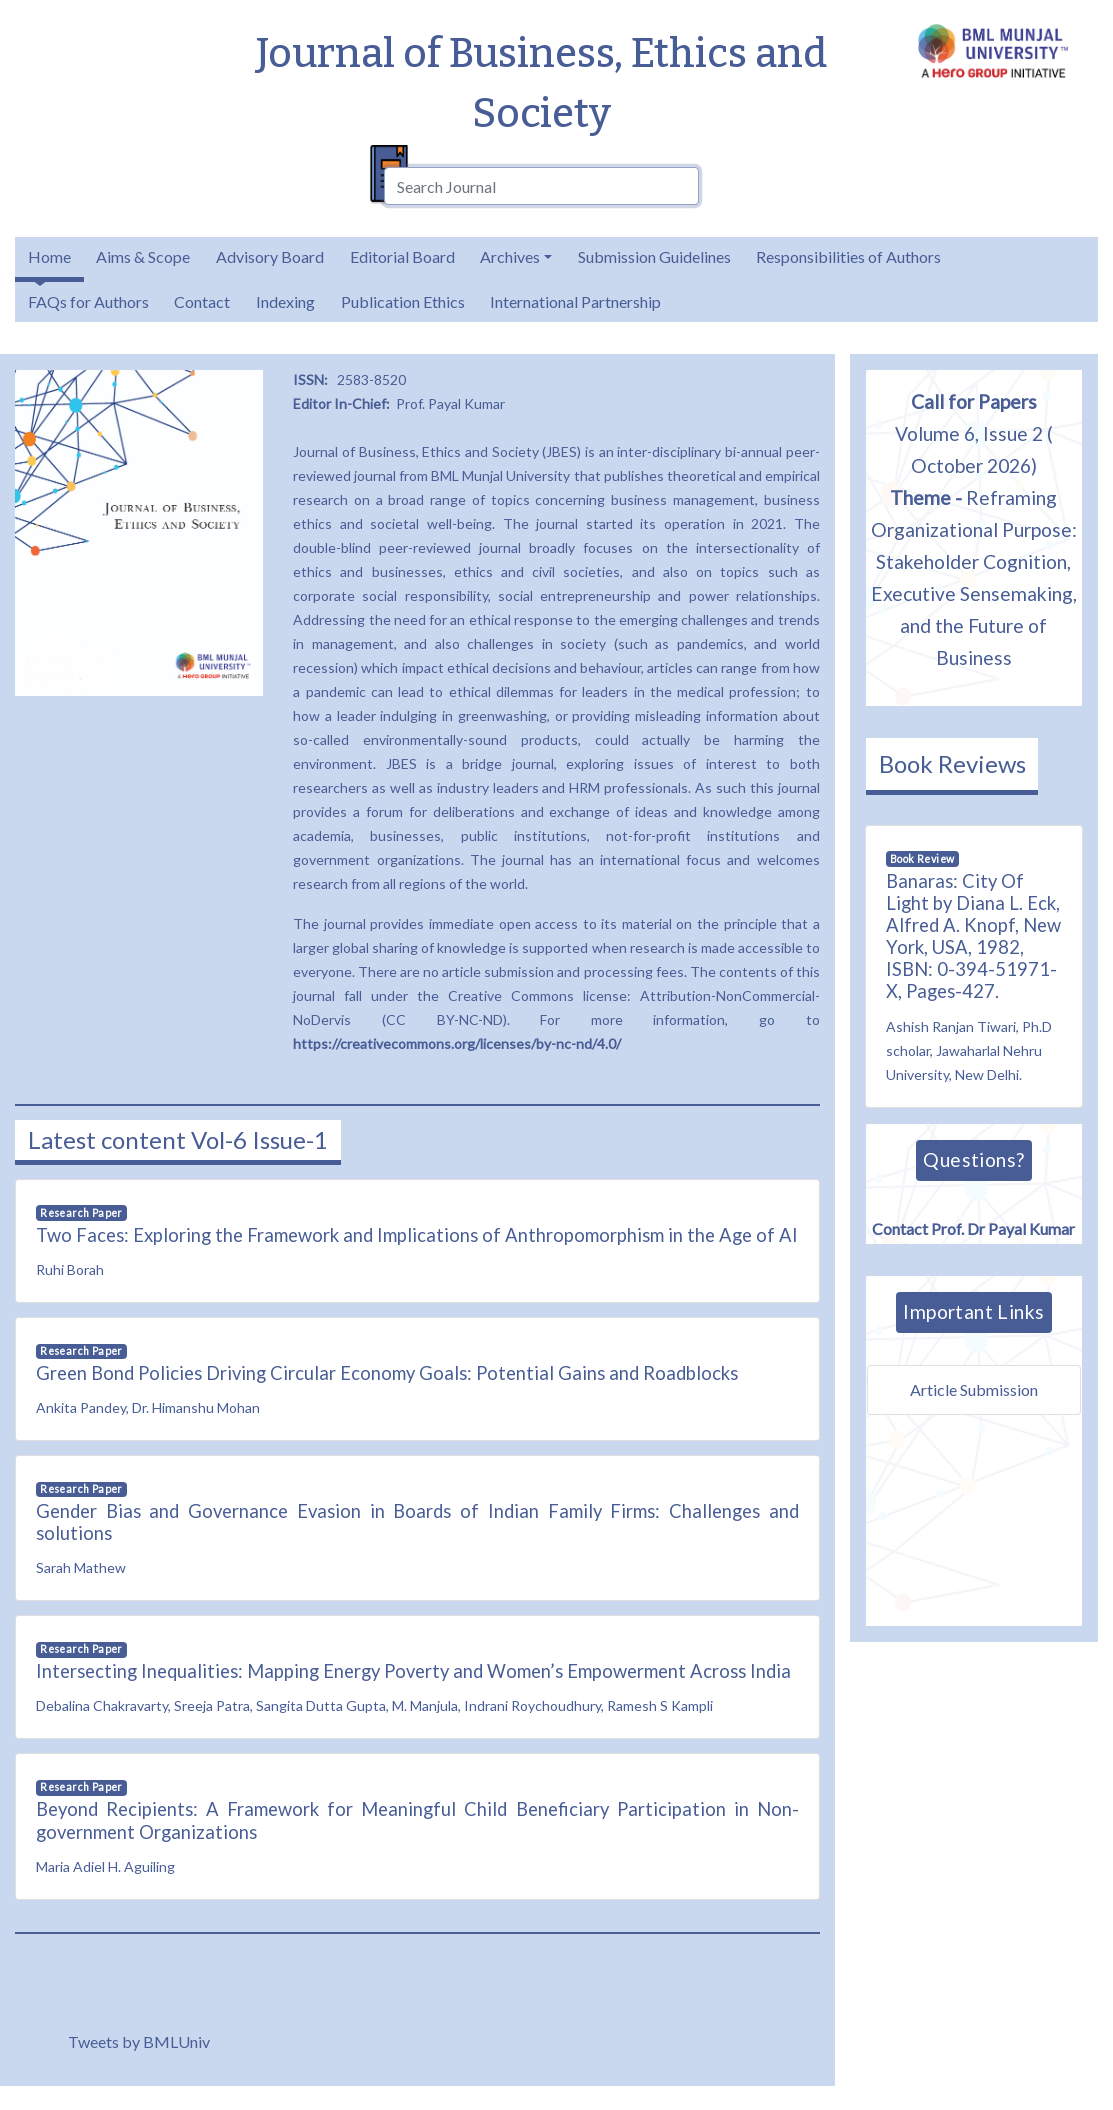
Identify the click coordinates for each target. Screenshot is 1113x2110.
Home (49, 256)
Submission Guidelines (654, 256)
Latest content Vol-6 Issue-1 (178, 1139)
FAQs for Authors (88, 301)
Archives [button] (510, 256)
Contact (202, 301)
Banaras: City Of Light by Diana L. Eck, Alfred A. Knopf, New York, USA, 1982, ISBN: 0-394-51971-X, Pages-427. (973, 936)
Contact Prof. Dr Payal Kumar (973, 1224)
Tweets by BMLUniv (139, 2041)
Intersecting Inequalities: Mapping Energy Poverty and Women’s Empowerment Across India (413, 1671)
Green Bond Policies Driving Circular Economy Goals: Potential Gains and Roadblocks (387, 1373)
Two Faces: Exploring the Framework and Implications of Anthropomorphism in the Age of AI (417, 1235)
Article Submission (974, 1389)
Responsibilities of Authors (848, 256)
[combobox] (542, 186)
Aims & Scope (143, 256)
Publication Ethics (403, 301)
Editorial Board (402, 256)
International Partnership (575, 301)
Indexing (285, 301)
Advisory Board (270, 256)
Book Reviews (952, 763)
